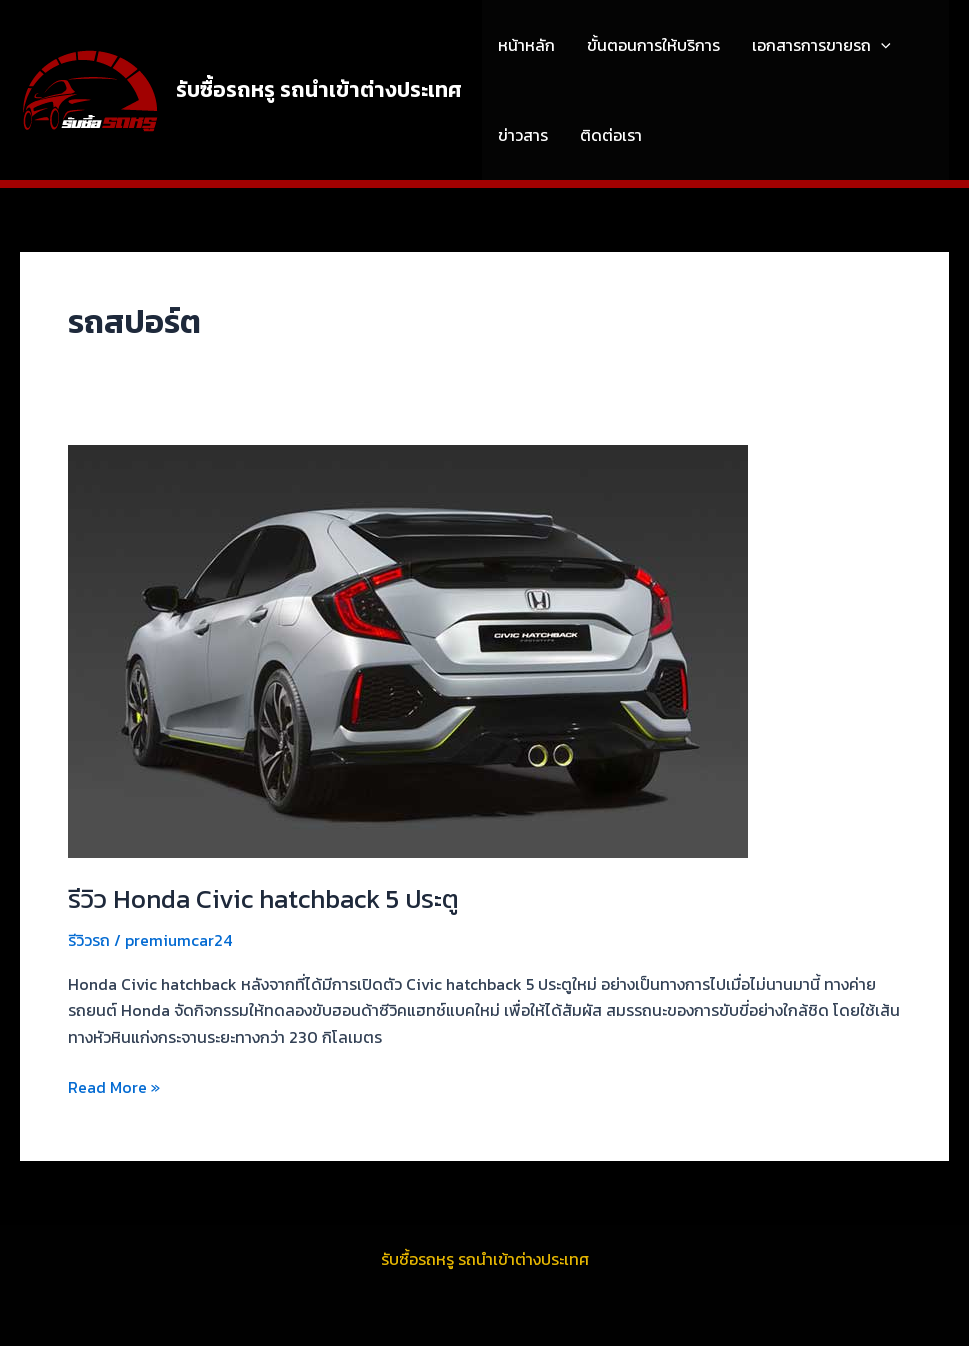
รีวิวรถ (89, 940)
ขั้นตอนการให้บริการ (653, 45)
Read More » (114, 1086)
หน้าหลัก (526, 45)
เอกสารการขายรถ (821, 45)
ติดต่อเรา (611, 135)
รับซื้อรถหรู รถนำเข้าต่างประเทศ (319, 89)
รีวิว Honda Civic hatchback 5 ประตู (263, 898)
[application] (881, 45)
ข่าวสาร (523, 135)
